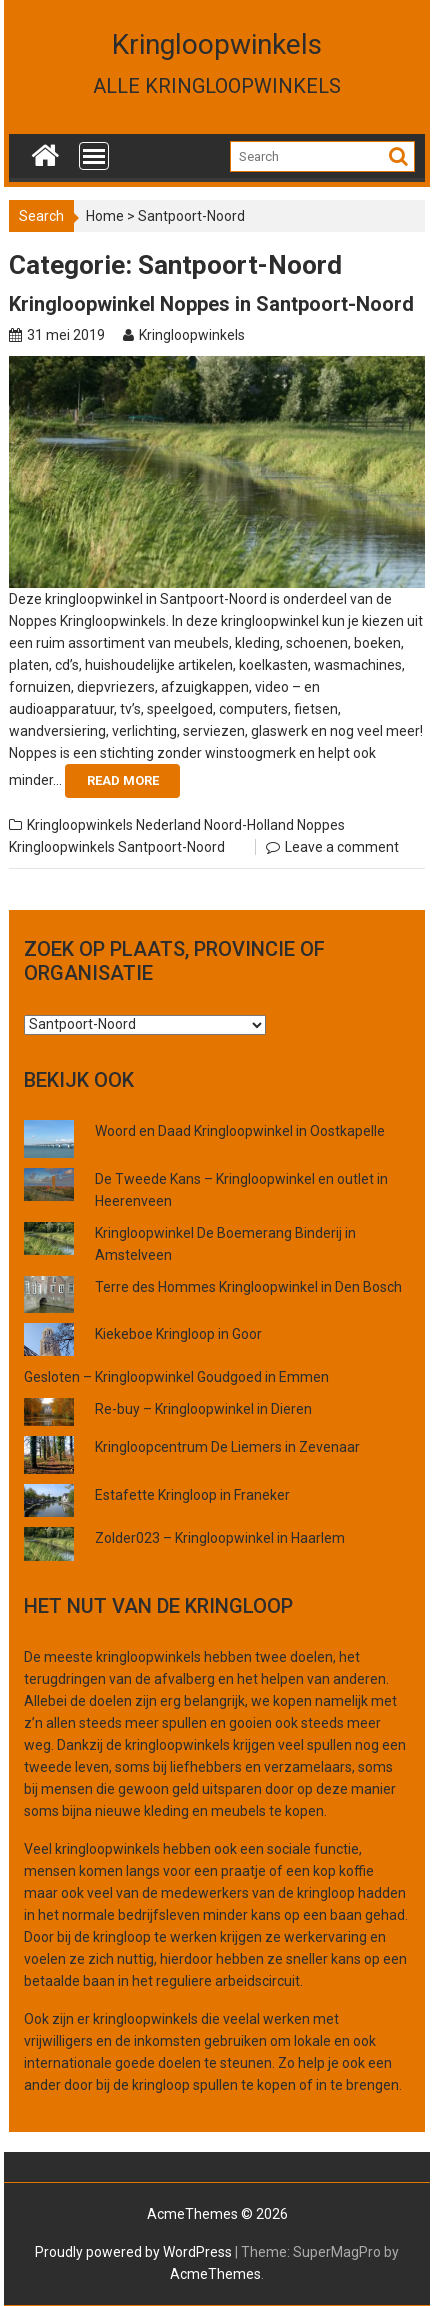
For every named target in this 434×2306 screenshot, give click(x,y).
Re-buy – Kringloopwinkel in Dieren (203, 1409)
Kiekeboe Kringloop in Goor (178, 1334)
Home (105, 216)
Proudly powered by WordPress (133, 2252)
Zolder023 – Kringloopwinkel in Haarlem (220, 1538)
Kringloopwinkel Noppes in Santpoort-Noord (211, 304)
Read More (123, 780)
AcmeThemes (215, 2274)
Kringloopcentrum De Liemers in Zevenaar (227, 1447)
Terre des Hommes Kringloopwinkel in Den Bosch (248, 1287)
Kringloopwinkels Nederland (114, 825)
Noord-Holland (249, 825)
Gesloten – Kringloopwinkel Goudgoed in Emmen (176, 1377)
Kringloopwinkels (217, 44)
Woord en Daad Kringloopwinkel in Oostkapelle (240, 1131)
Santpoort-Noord (171, 847)
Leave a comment (342, 847)
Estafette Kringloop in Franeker (192, 1495)
